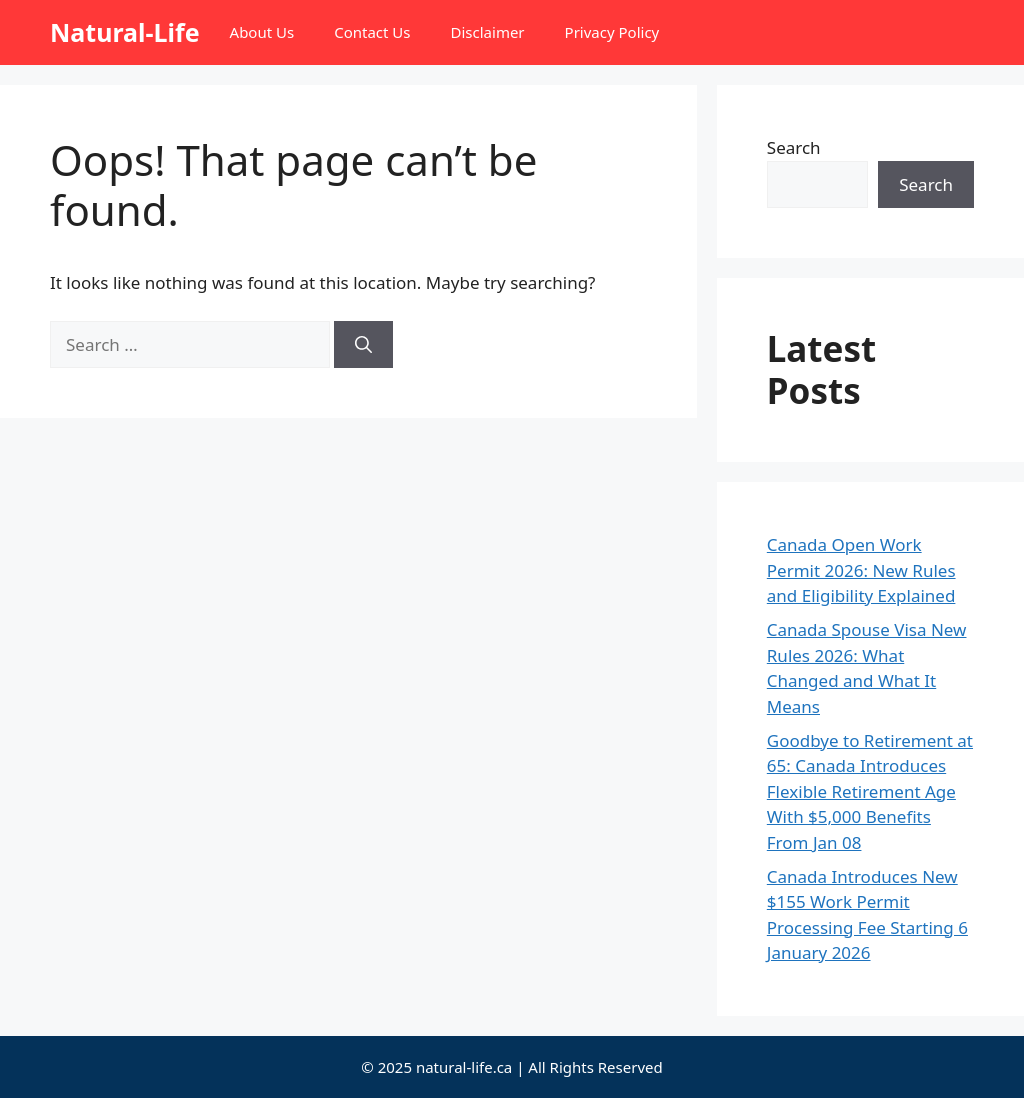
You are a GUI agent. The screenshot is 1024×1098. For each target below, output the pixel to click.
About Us (262, 32)
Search (794, 147)
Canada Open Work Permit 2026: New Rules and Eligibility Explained (861, 570)
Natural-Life (125, 32)
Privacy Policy (612, 32)
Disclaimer (488, 32)
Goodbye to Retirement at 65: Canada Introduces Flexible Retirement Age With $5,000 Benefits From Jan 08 (870, 791)
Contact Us (372, 32)
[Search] (363, 345)
